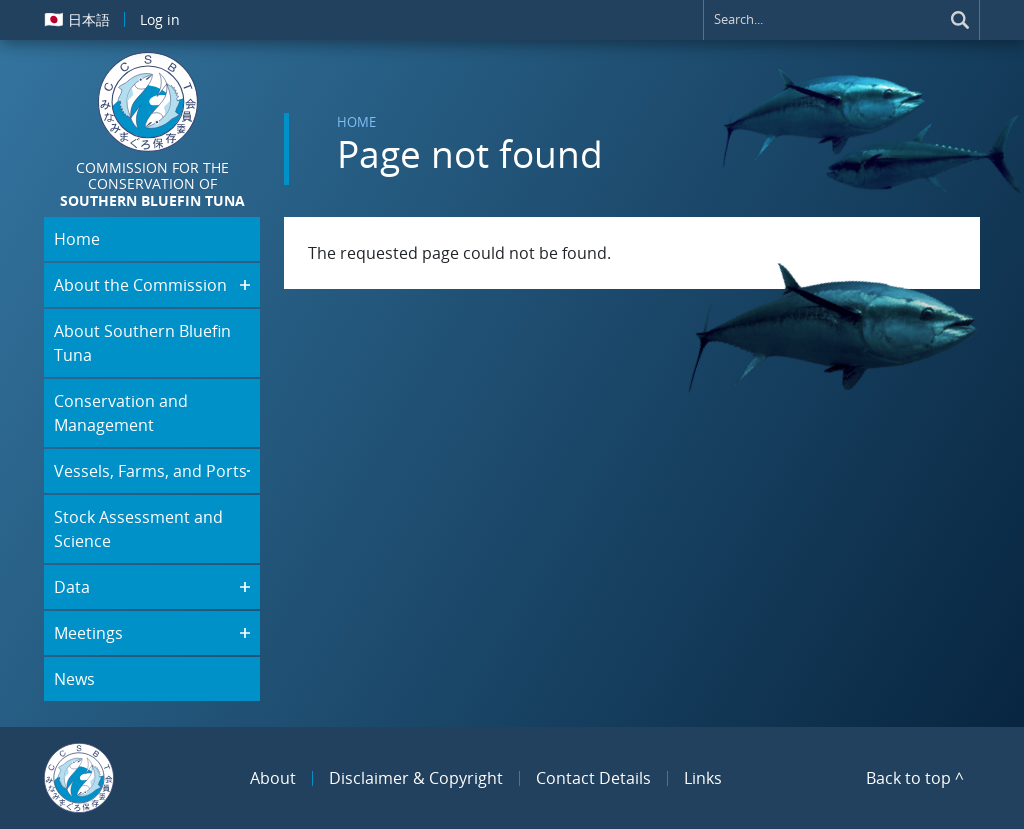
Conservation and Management (121, 413)
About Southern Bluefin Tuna (142, 343)
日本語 (77, 19)
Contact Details (593, 778)
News (74, 679)
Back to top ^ (915, 778)
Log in (160, 19)
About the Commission (140, 285)
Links (703, 778)
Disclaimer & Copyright (416, 778)
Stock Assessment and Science (138, 529)
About (273, 778)
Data (72, 587)
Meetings (88, 633)
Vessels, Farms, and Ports (150, 471)
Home (356, 122)
